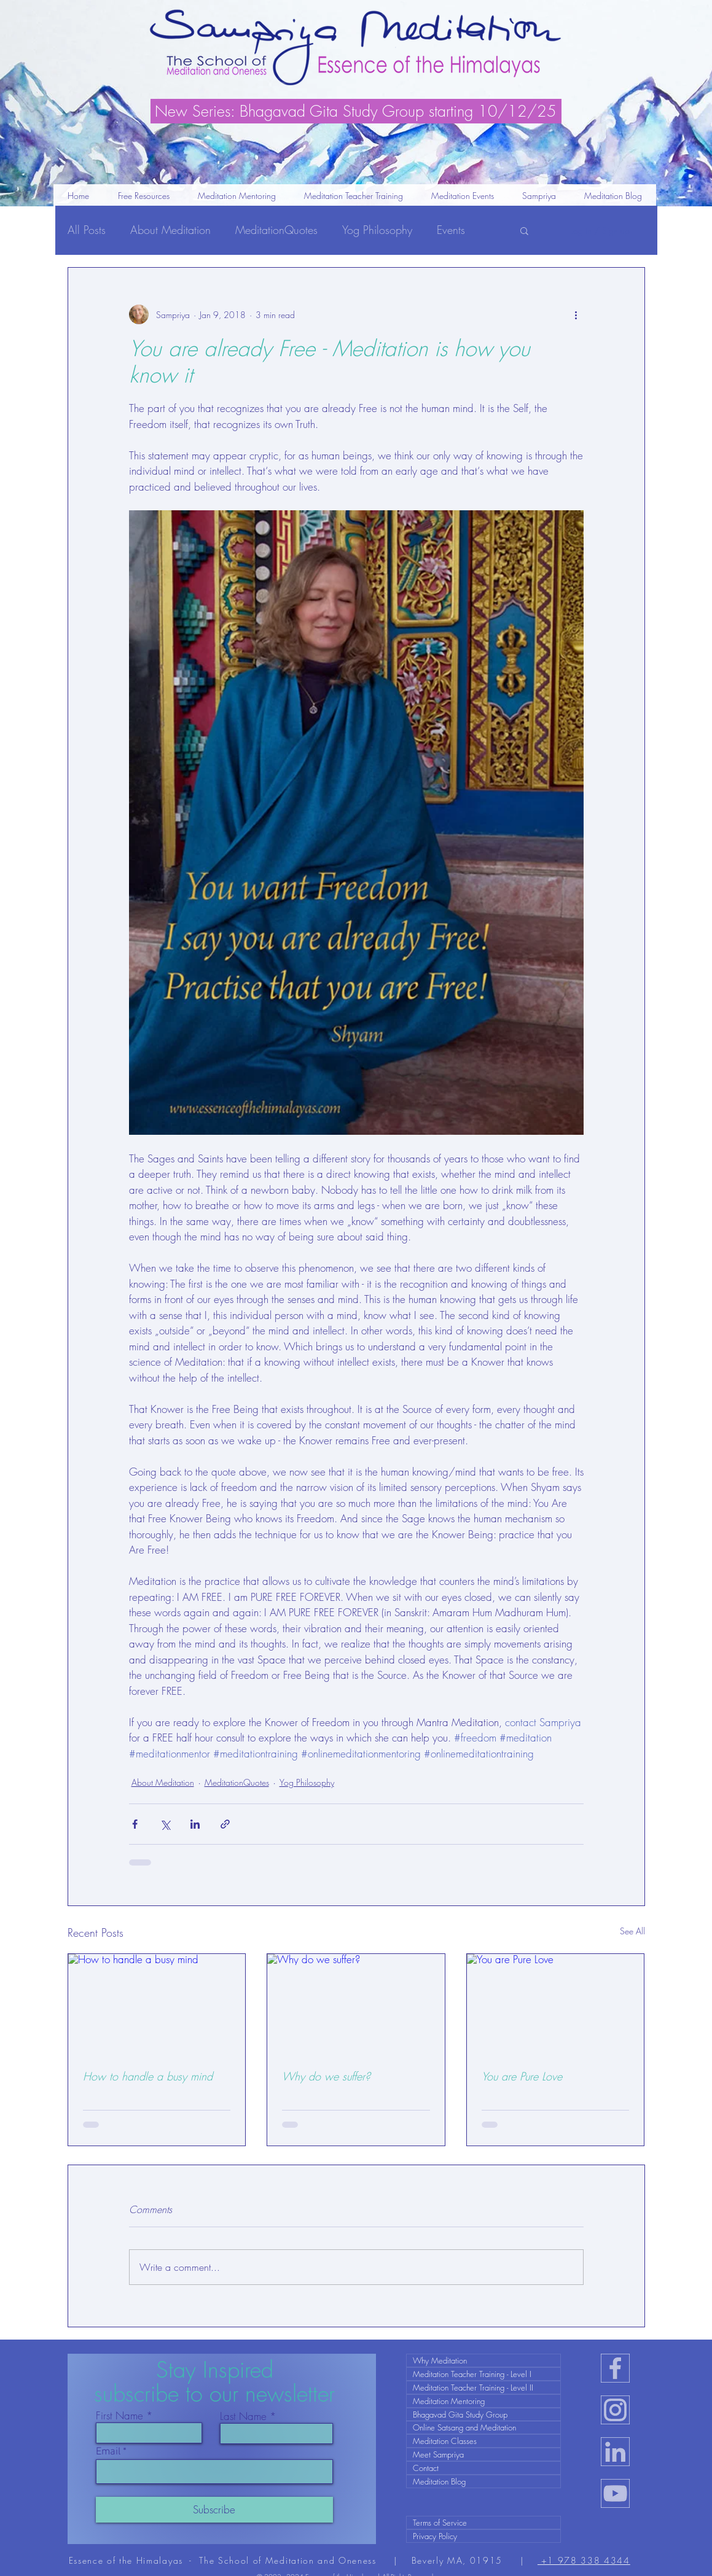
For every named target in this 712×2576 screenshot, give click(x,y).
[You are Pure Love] (555, 2003)
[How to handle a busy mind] (157, 2003)
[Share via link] (225, 1824)
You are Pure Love (522, 2076)
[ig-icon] (615, 2409)
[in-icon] (615, 2451)
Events (451, 229)
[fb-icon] (615, 2368)
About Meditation (170, 229)
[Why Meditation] (483, 2360)
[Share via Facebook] (135, 1824)
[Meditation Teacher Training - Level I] (483, 2374)
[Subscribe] (214, 2510)
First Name (119, 2415)
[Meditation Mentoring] (483, 2401)
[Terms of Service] (483, 2522)
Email (108, 2452)
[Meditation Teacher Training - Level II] (483, 2387)
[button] (353, 199)
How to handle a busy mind (148, 2076)
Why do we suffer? (326, 2076)
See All (632, 1931)
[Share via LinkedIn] (195, 1824)
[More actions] (576, 314)
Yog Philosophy (377, 229)
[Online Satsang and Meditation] (483, 2427)
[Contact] (483, 2468)
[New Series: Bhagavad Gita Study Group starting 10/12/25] (356, 111)
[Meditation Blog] (483, 2481)
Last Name (243, 2416)
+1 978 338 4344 (584, 2560)
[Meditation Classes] (483, 2441)
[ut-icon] (615, 2493)
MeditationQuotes (276, 229)
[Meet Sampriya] (483, 2454)
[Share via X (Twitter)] (165, 1824)
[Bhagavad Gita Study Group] (483, 2414)
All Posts (87, 229)
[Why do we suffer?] (356, 2003)
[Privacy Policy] (483, 2536)
